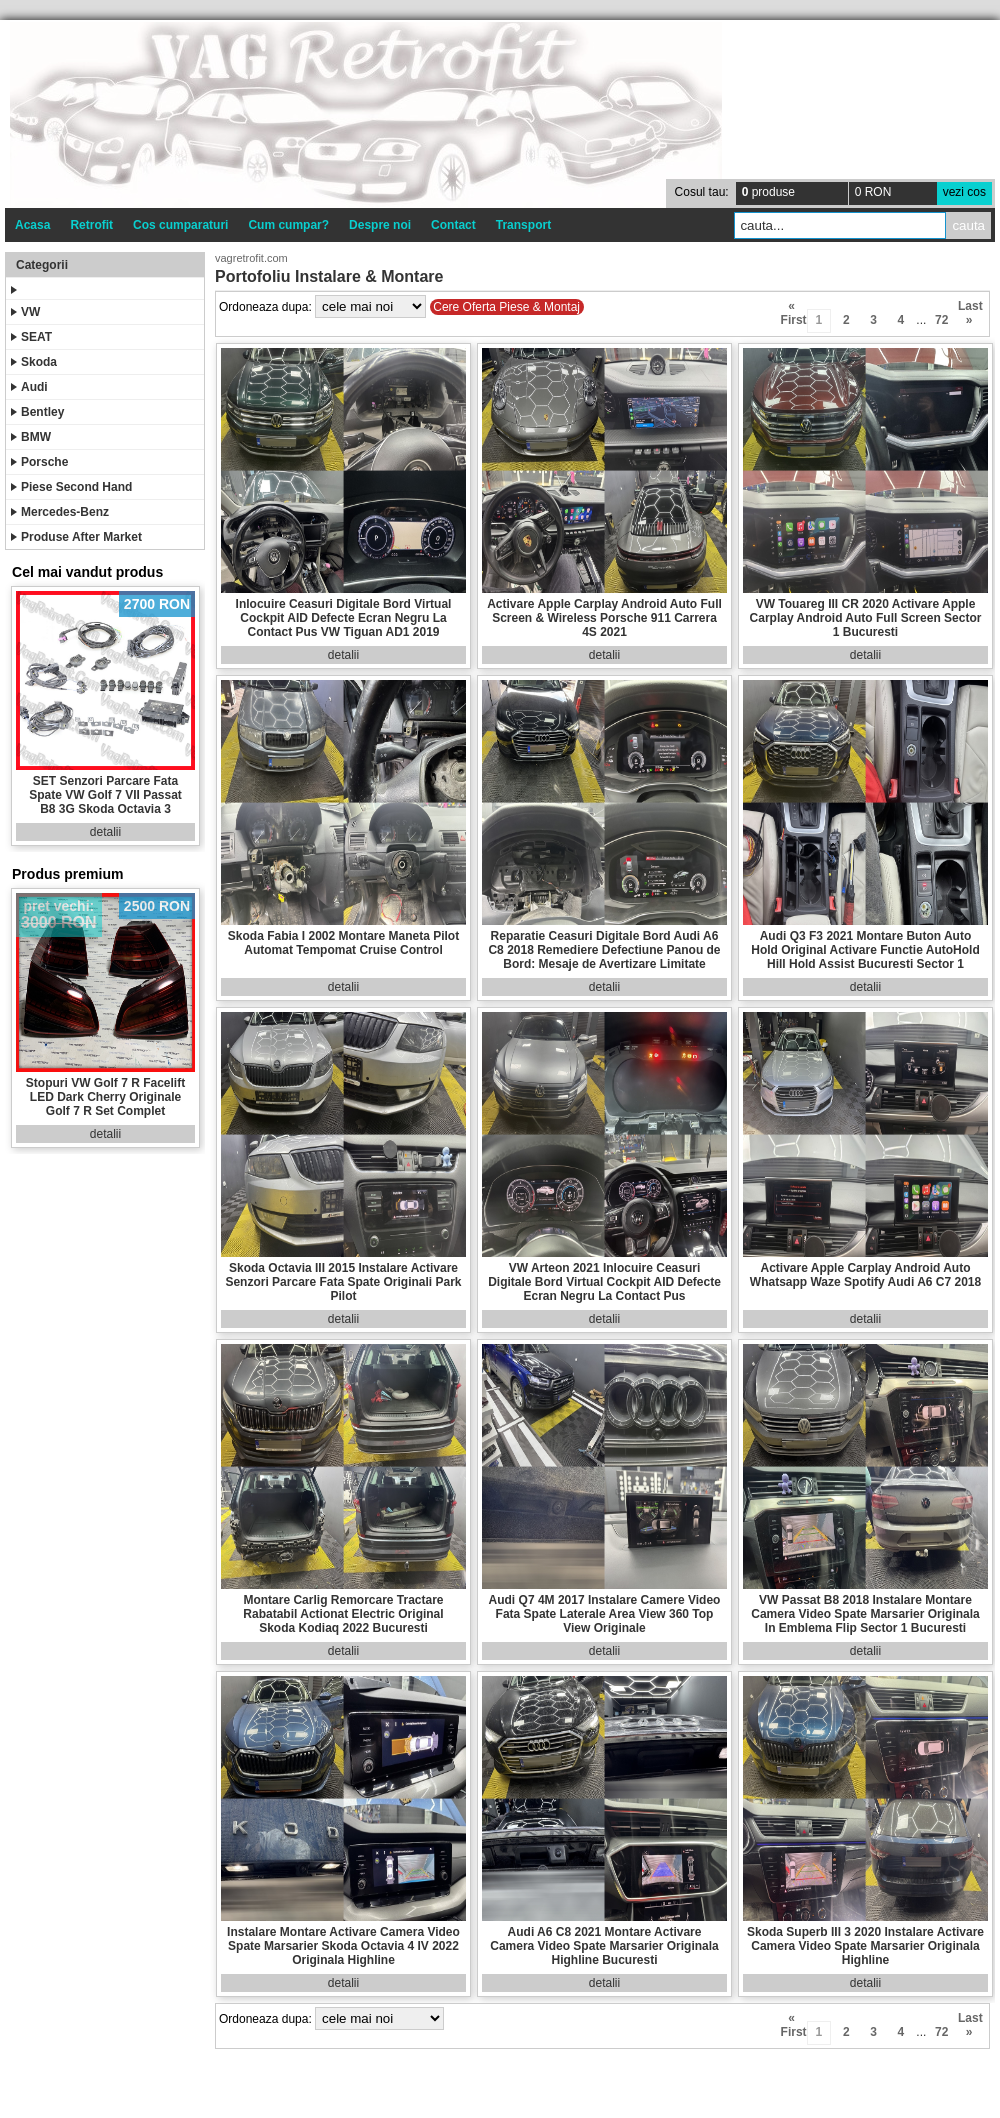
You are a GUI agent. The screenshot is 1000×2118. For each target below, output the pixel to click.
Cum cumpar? (288, 225)
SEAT (31, 337)
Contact (453, 225)
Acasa (32, 225)
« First (792, 309)
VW (25, 312)
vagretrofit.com (251, 258)
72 (941, 320)
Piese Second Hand (71, 487)
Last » (969, 309)
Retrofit (91, 225)
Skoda (34, 362)
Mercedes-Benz (60, 512)
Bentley (37, 412)
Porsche (39, 462)
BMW (31, 437)
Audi (29, 387)
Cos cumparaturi (180, 225)
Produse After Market (76, 537)
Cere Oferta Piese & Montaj (506, 307)
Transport (523, 225)
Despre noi (380, 225)
